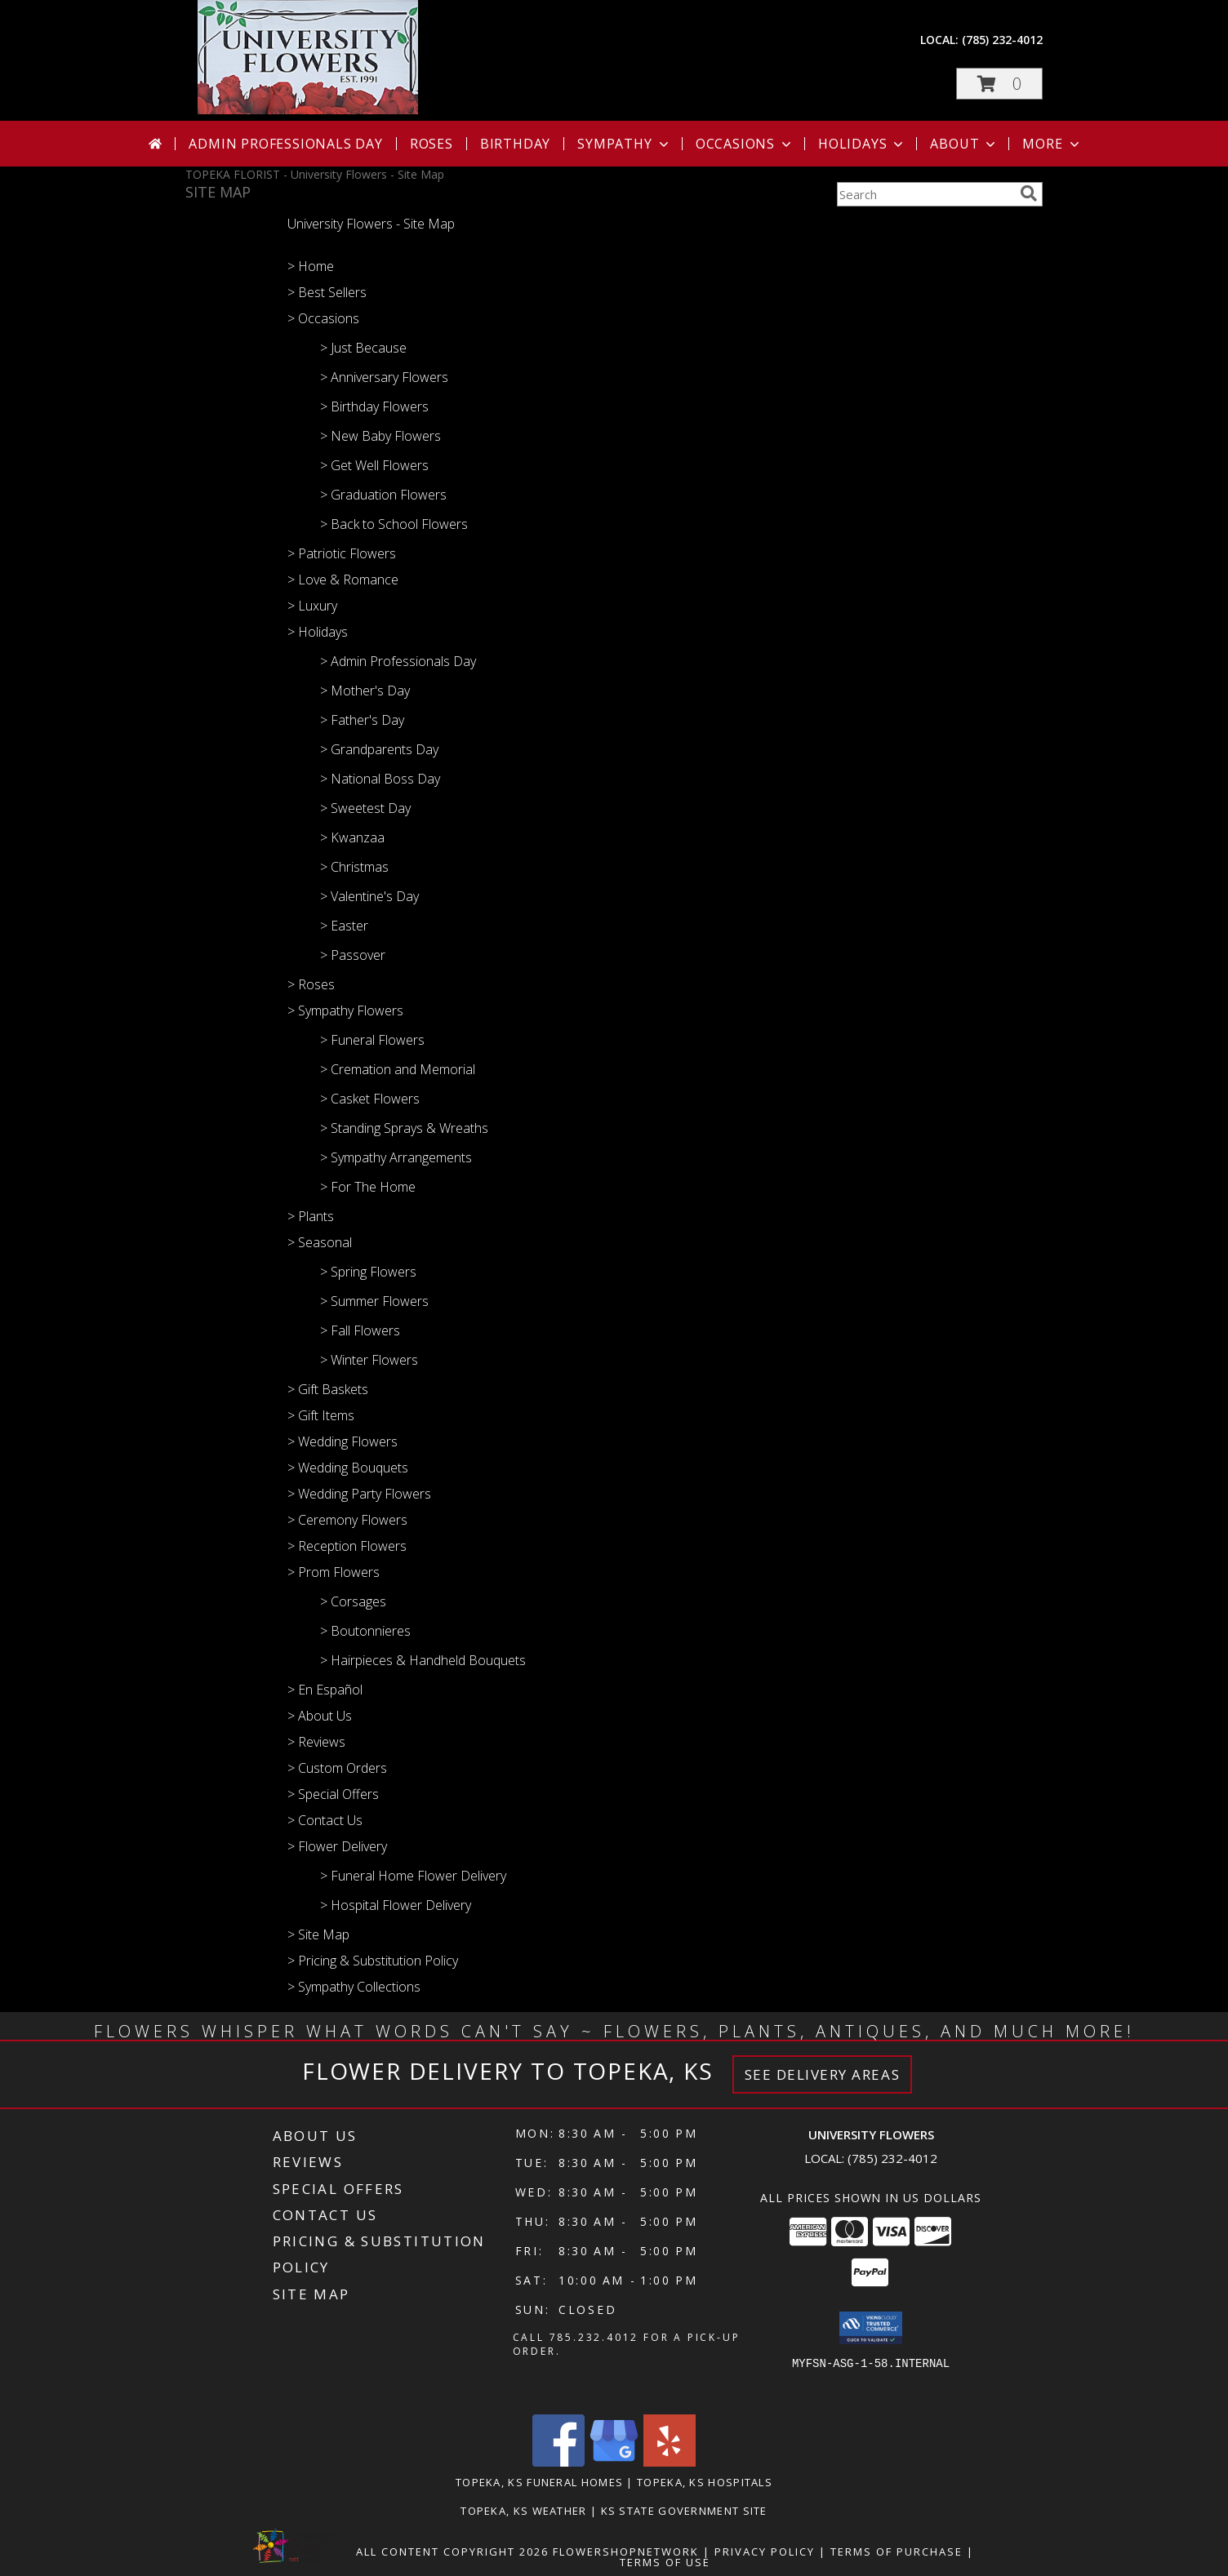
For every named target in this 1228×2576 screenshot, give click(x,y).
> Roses (311, 984)
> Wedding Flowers (342, 1441)
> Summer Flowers (374, 1301)
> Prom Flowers (333, 1572)
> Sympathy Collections (353, 1987)
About (964, 144)
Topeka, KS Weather (523, 2510)
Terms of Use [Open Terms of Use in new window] (665, 2562)
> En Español (325, 1690)
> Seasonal (319, 1242)
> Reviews (316, 1742)
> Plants (310, 1216)
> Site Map (318, 1934)
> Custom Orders (337, 1768)
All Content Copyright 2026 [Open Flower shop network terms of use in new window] (452, 2551)
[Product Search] (925, 194)
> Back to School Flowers (394, 524)
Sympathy (624, 144)
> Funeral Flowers (372, 1040)
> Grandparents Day (379, 749)
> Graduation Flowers (383, 495)
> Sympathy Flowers (345, 1010)
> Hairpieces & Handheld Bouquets (423, 1660)
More (1052, 144)
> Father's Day (362, 720)
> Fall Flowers (360, 1330)
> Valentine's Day (369, 896)
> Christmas (354, 867)
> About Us (319, 1716)
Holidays (862, 144)
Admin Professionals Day (285, 144)
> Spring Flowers (368, 1272)
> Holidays (317, 632)
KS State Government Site (684, 2510)
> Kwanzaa (352, 837)
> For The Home (368, 1187)
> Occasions (323, 318)
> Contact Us (325, 1820)
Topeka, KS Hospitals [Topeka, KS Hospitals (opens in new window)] (704, 2482)
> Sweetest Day (365, 808)
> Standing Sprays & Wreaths (404, 1128)
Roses (431, 144)
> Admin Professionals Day (398, 661)
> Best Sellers (327, 292)
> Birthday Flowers (374, 406)
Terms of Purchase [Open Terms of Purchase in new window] (896, 2551)
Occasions (745, 144)
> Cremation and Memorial (397, 1069)
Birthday (515, 144)
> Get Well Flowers (374, 465)
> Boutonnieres (365, 1631)
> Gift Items (320, 1415)
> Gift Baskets (327, 1389)
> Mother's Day (365, 691)
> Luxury (312, 606)
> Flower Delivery (337, 1846)
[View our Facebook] (558, 2462)
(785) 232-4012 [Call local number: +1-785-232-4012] (1002, 39)
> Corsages (353, 1601)
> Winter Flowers (369, 1360)
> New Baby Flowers (380, 436)
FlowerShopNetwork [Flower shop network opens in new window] (626, 2551)
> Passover (352, 955)
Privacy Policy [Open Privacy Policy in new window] (764, 2551)
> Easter (344, 926)
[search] (1029, 193)
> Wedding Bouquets (347, 1468)
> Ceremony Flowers (347, 1520)
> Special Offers (333, 1794)
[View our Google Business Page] (614, 2462)
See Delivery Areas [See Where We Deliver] (823, 2074)
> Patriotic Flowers (341, 553)
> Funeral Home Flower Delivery (413, 1876)
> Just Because (363, 348)
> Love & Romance (342, 579)
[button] (999, 84)
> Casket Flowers (370, 1099)
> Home (310, 266)
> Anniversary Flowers (384, 377)
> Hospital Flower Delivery (395, 1905)
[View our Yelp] (669, 2462)
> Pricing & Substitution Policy (372, 1961)
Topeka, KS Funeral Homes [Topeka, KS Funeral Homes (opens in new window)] (539, 2482)
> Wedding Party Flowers (359, 1494)
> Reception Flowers (347, 1546)
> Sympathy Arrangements (396, 1157)
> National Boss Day (380, 779)
